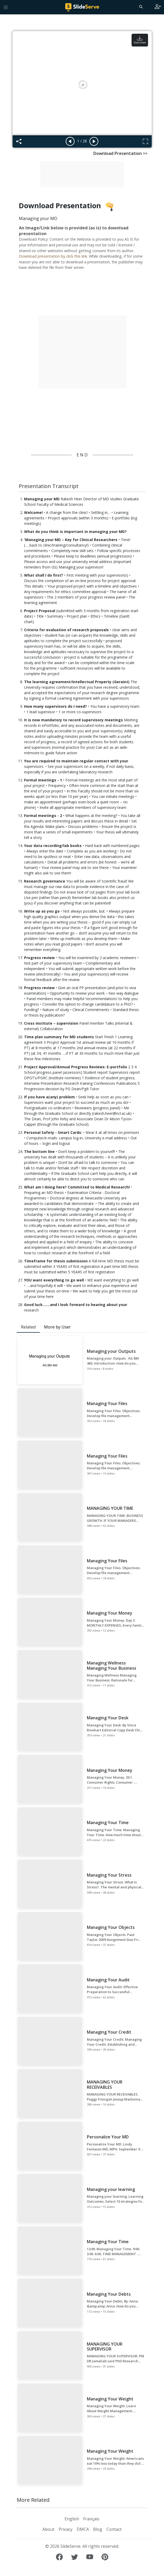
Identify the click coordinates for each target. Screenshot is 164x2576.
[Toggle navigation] (5, 7)
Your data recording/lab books (53, 845)
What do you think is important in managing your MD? (75, 531)
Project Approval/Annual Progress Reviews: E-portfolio (75, 1066)
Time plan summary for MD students (59, 1036)
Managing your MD (42, 498)
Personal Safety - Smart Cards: (53, 1132)
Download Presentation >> (120, 153)
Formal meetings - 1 (43, 780)
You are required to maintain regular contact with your (76, 760)
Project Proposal (39, 610)
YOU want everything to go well (54, 1280)
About (48, 2529)
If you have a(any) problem (49, 1096)
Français (91, 2519)
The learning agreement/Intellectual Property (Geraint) (77, 681)
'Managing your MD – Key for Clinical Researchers (70, 539)
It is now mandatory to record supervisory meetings (73, 719)
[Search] (140, 6)
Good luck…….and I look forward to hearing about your (75, 1304)
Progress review (39, 957)
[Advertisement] (82, 174)
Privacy (65, 2529)
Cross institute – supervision (51, 1023)
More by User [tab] (57, 1327)
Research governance (44, 881)
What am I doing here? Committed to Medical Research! (77, 1187)
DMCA (83, 2529)
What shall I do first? (43, 575)
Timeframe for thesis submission (56, 1260)
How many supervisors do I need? (55, 706)
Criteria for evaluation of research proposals (67, 629)
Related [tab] (28, 1327)
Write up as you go (42, 911)
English (72, 2519)
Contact (114, 2529)
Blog (97, 2529)
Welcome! (34, 512)
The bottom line (39, 1151)
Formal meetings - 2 (43, 815)
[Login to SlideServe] (157, 7)
